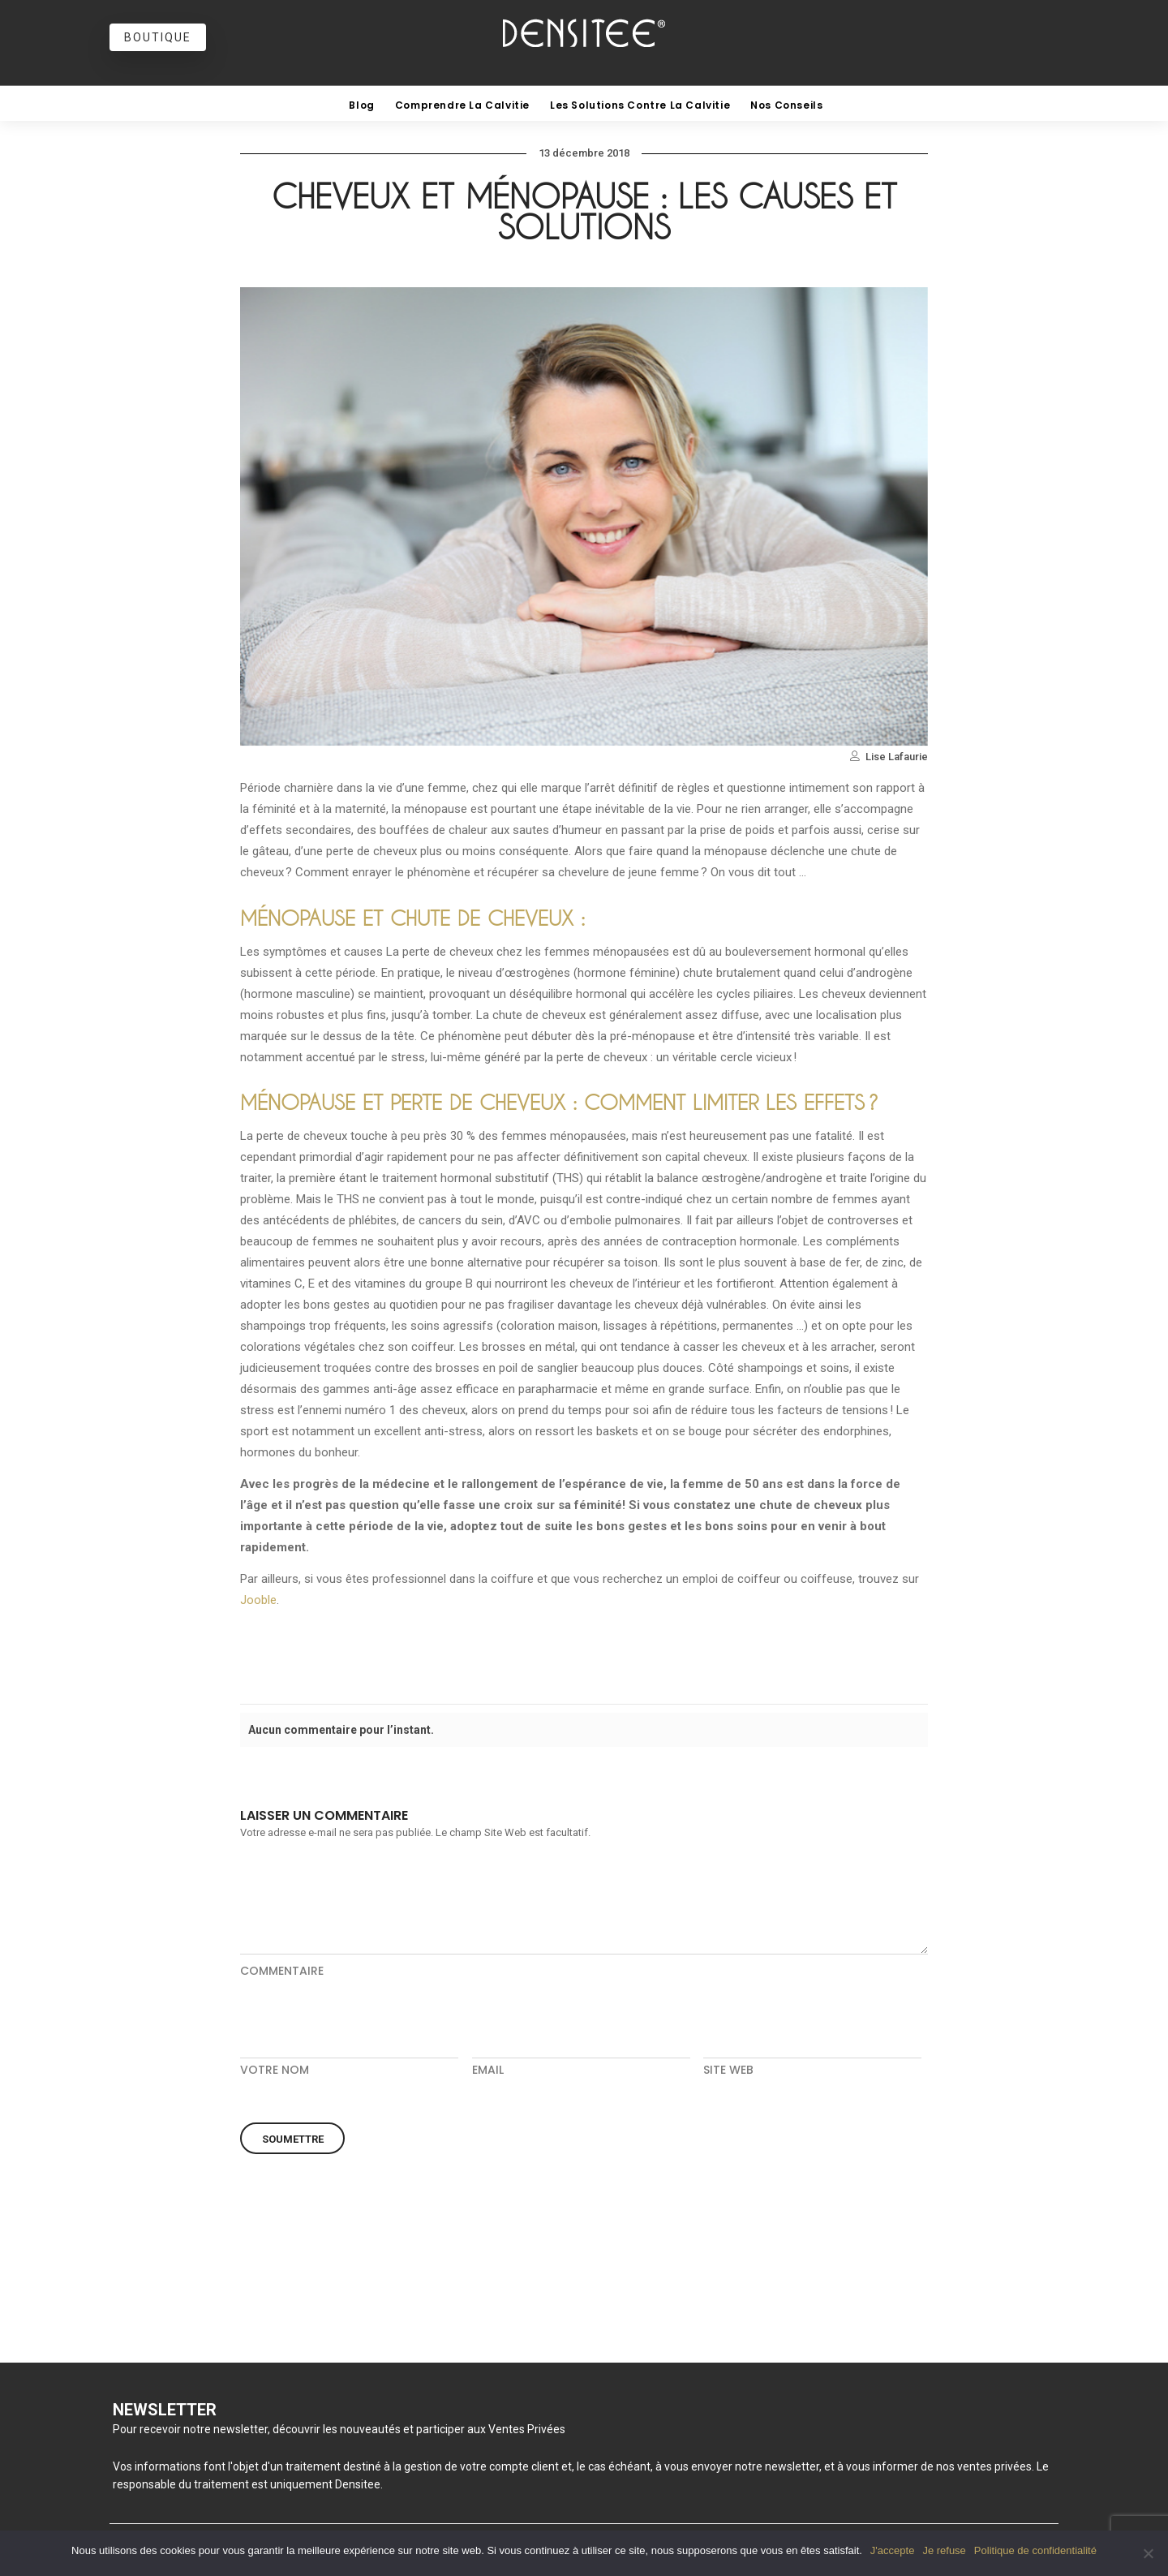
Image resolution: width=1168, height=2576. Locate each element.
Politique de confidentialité (1035, 2550)
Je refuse (943, 2550)
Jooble (258, 1600)
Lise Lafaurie (896, 756)
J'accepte (892, 2550)
